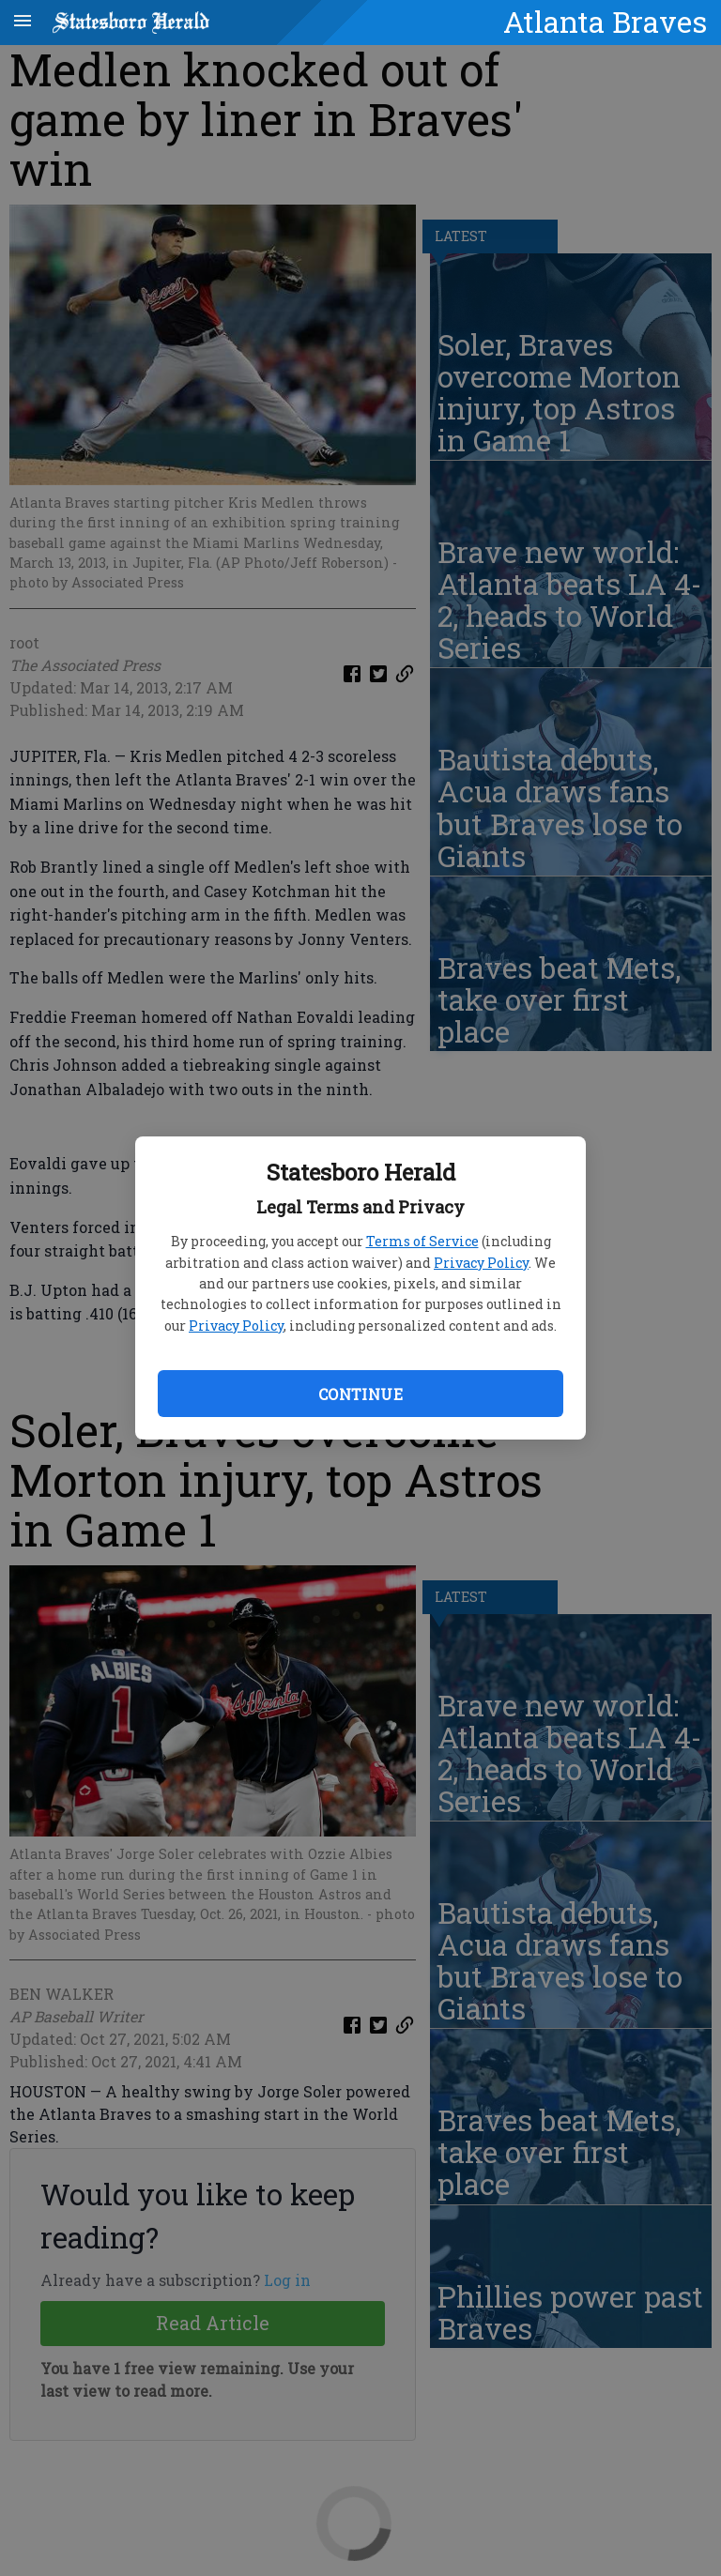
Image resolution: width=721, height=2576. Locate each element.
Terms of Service (422, 1241)
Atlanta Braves (605, 21)
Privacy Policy (481, 1263)
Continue (360, 1394)
